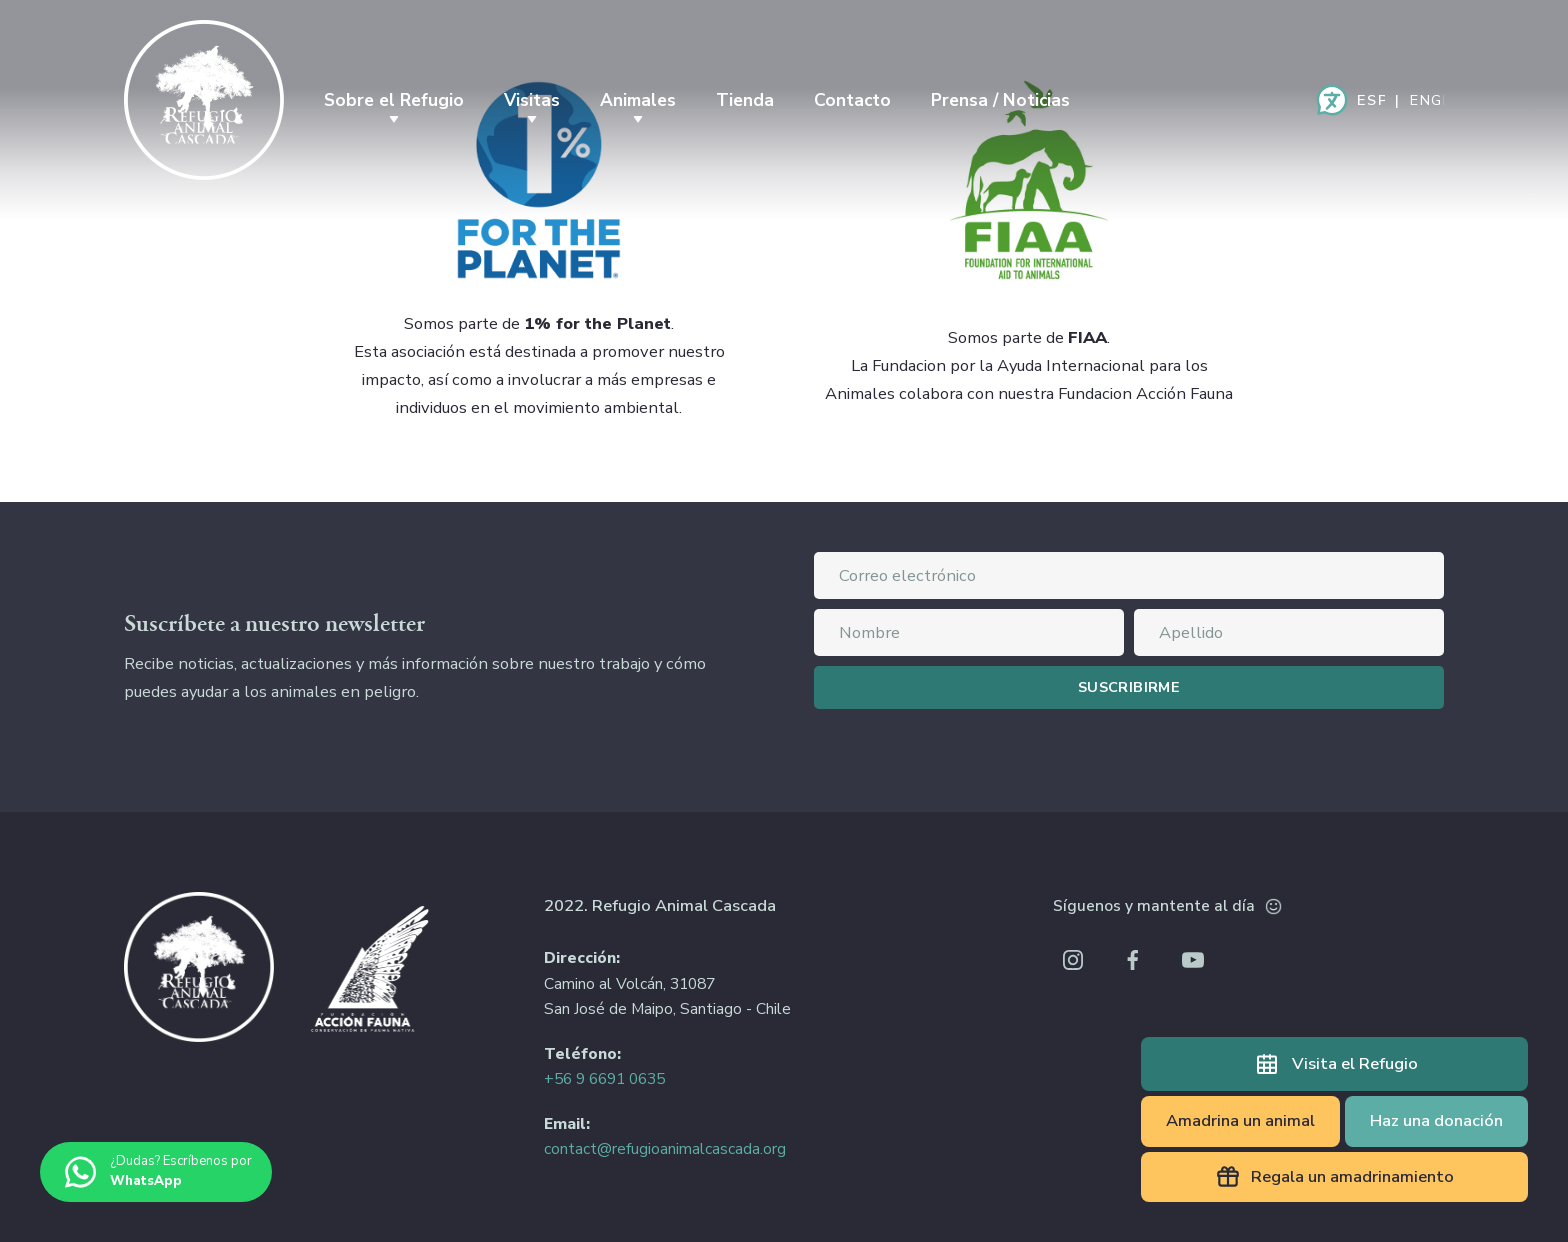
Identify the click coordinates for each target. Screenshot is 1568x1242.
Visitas (532, 100)
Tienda (745, 100)
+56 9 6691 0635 (604, 1079)
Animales (638, 100)
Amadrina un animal (1240, 1120)
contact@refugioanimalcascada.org (665, 1149)
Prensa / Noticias (1000, 100)
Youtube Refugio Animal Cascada (1193, 960)
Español (1371, 100)
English (1427, 100)
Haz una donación (1436, 1120)
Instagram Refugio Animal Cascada (1073, 960)
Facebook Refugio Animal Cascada (1133, 960)
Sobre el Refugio (394, 100)
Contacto (852, 100)
